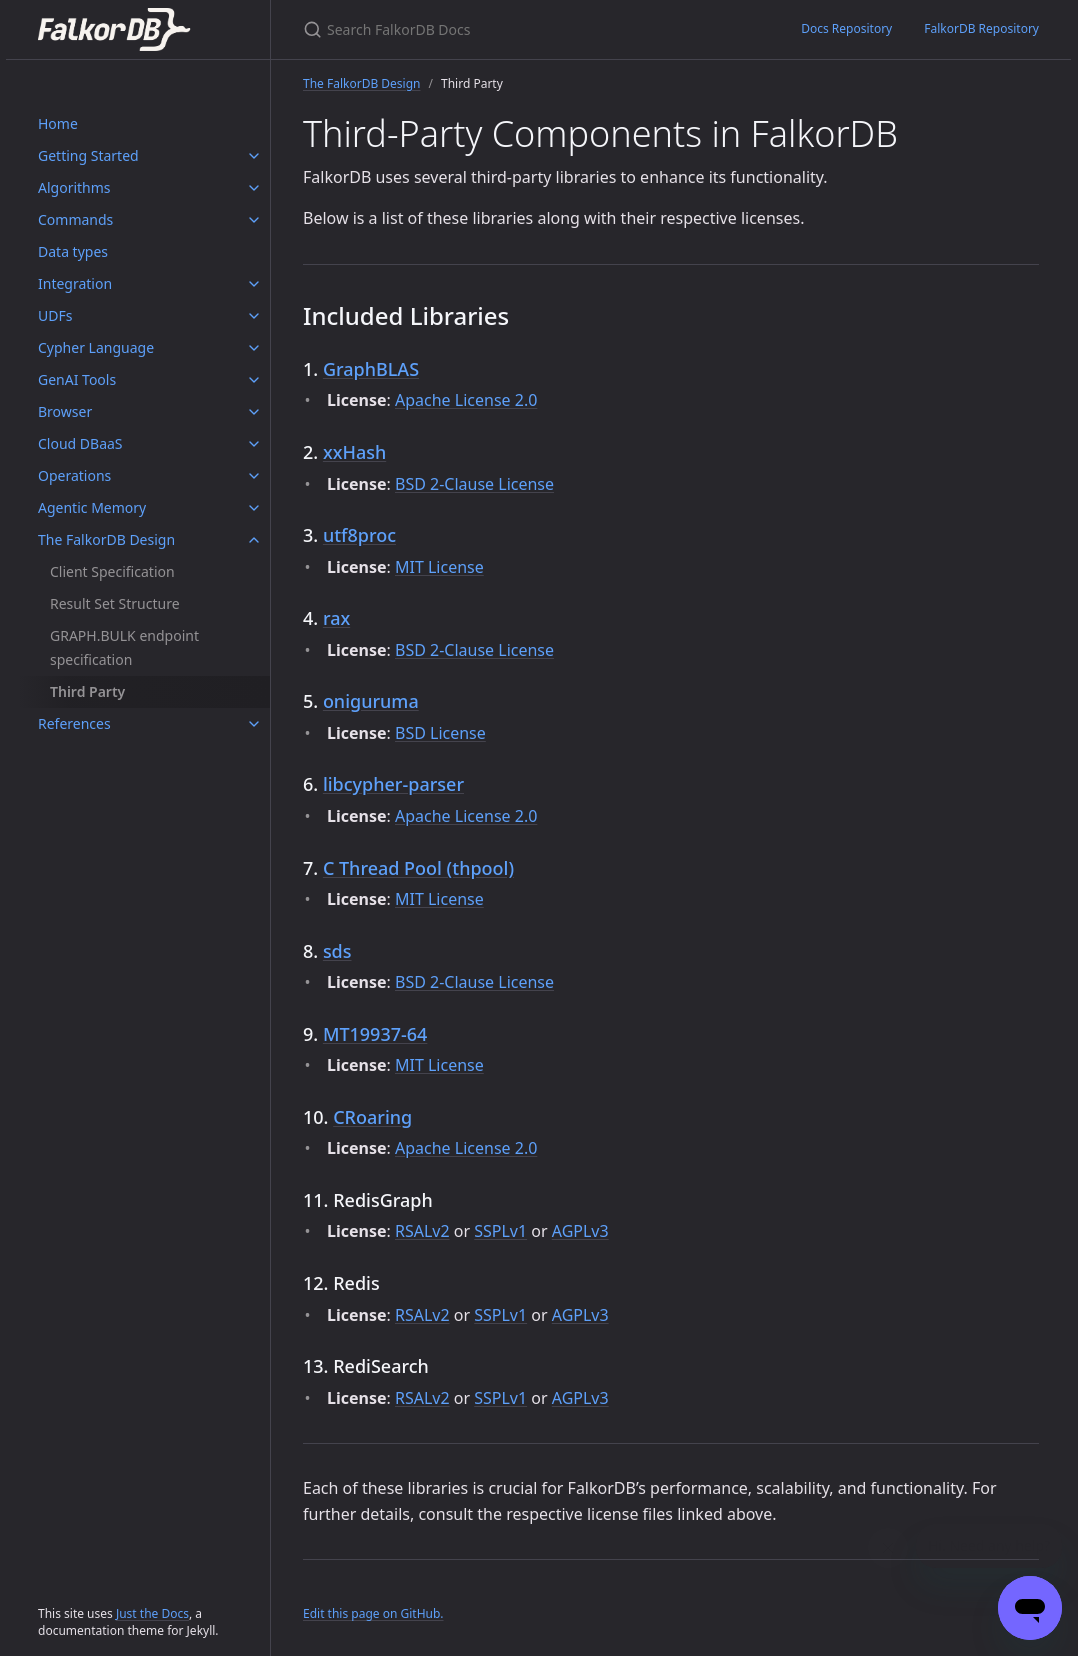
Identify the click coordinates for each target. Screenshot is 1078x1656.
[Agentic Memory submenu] (254, 508)
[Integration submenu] (254, 284)
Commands (75, 219)
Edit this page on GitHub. (373, 1613)
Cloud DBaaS (80, 443)
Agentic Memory (92, 507)
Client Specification (112, 571)
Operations (74, 475)
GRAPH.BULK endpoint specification (124, 647)
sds (337, 951)
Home (58, 123)
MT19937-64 (375, 1034)
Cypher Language (96, 347)
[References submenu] (254, 724)
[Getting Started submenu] (254, 156)
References (74, 723)
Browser (65, 411)
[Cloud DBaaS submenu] (254, 444)
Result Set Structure (115, 603)
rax (336, 618)
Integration (75, 283)
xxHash (354, 452)
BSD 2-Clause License (474, 484)
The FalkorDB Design (106, 539)
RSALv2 (422, 1231)
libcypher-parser (393, 784)
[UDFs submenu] (254, 316)
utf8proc (359, 535)
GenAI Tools (77, 379)
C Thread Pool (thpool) (418, 868)
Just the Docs (152, 1613)
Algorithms (74, 187)
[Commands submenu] (254, 220)
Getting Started (88, 155)
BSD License (440, 733)
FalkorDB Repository (981, 28)
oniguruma (371, 701)
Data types (73, 251)
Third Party (87, 691)
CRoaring (372, 1117)
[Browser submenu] (254, 412)
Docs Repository (846, 28)
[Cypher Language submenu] (254, 348)
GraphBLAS (371, 369)
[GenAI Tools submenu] (254, 380)
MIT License (439, 567)
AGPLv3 (580, 1231)
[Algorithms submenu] (254, 188)
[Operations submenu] (254, 476)
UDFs (55, 315)
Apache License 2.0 (466, 400)
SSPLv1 (500, 1231)
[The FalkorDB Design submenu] (254, 540)
